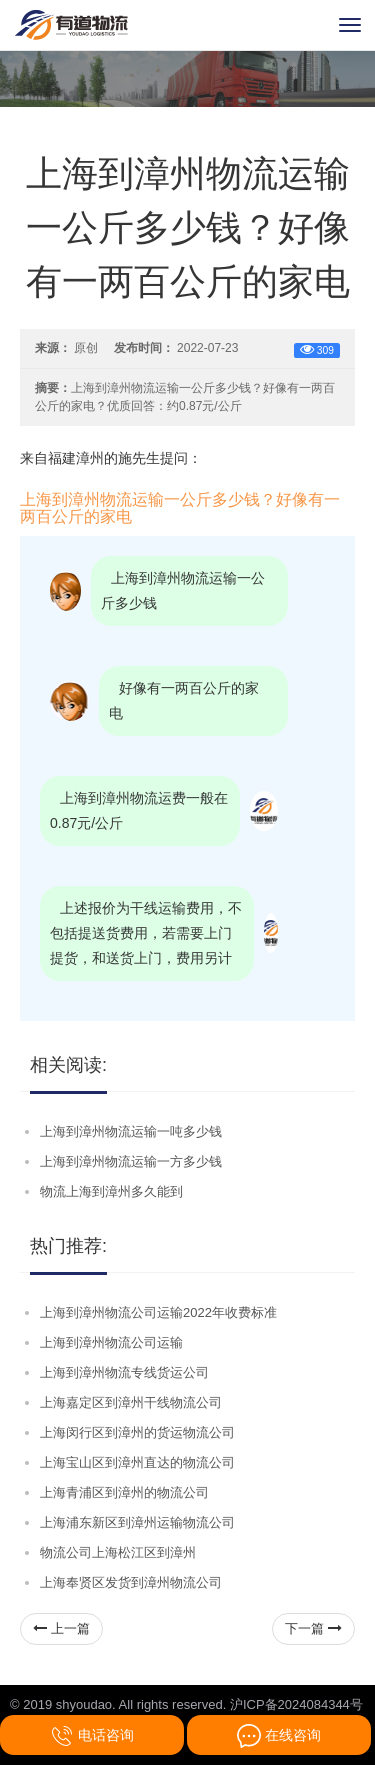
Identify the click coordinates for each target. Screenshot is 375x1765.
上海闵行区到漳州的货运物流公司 (137, 1432)
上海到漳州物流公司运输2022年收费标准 (158, 1312)
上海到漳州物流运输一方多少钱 (131, 1161)
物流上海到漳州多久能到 (111, 1191)
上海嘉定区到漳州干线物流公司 (131, 1402)
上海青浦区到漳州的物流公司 (124, 1492)
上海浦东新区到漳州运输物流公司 (137, 1522)
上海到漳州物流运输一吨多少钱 (131, 1131)
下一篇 (313, 1628)
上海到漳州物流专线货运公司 (124, 1372)
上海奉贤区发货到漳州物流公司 (131, 1582)
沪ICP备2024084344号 (296, 1704)
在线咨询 (279, 1736)
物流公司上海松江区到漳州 (118, 1552)
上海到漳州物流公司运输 (111, 1342)
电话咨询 (92, 1736)
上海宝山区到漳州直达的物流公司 (137, 1462)
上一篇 (61, 1628)
